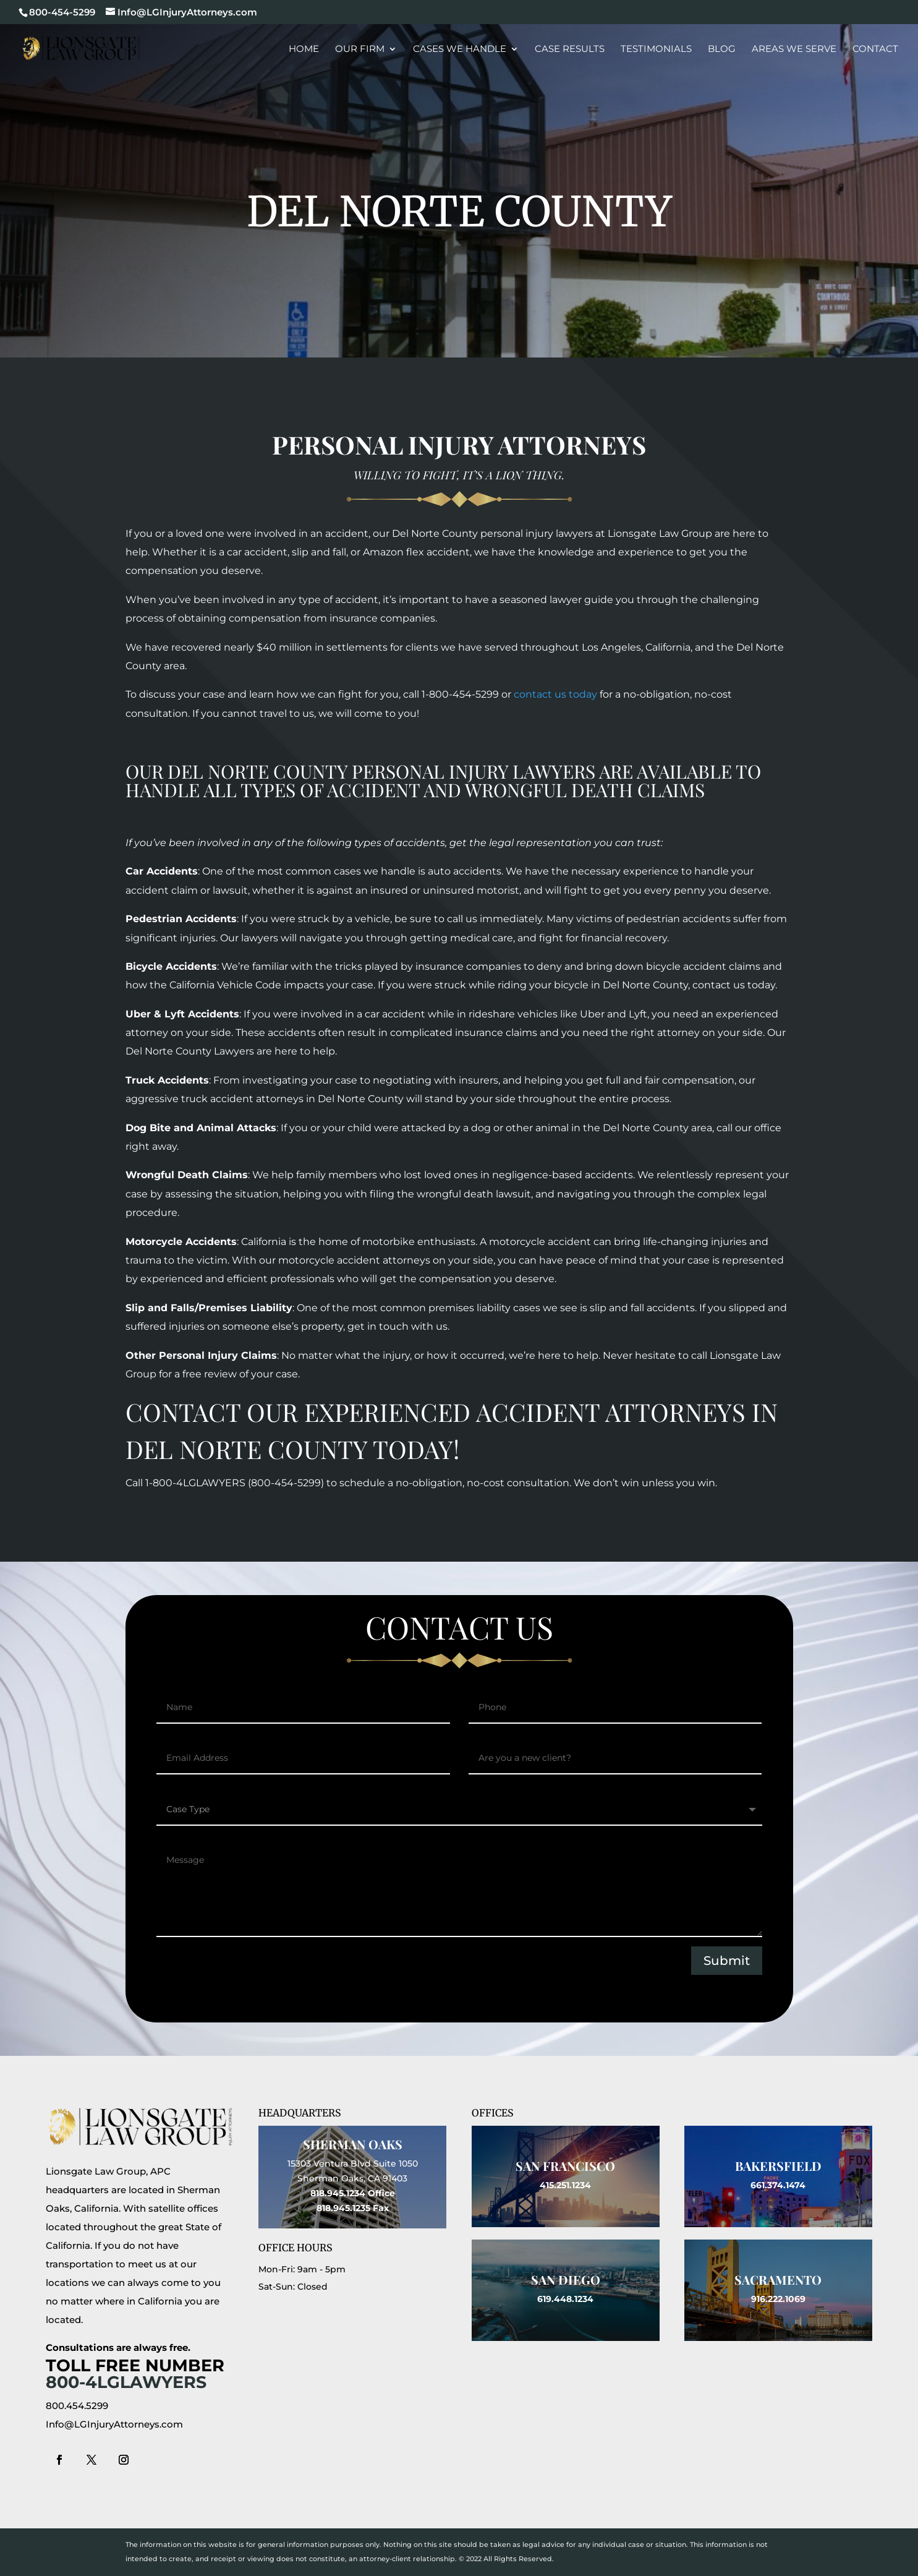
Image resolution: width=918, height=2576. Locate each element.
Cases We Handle (459, 49)
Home (304, 49)
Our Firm (360, 49)
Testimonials (656, 49)
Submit (726, 1960)
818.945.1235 (343, 2208)
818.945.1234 (337, 2193)
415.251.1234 (565, 2185)
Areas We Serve (794, 49)
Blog (722, 49)
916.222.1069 (778, 2298)
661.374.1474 (777, 2185)
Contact (875, 49)
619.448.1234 (565, 2298)
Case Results (570, 49)
